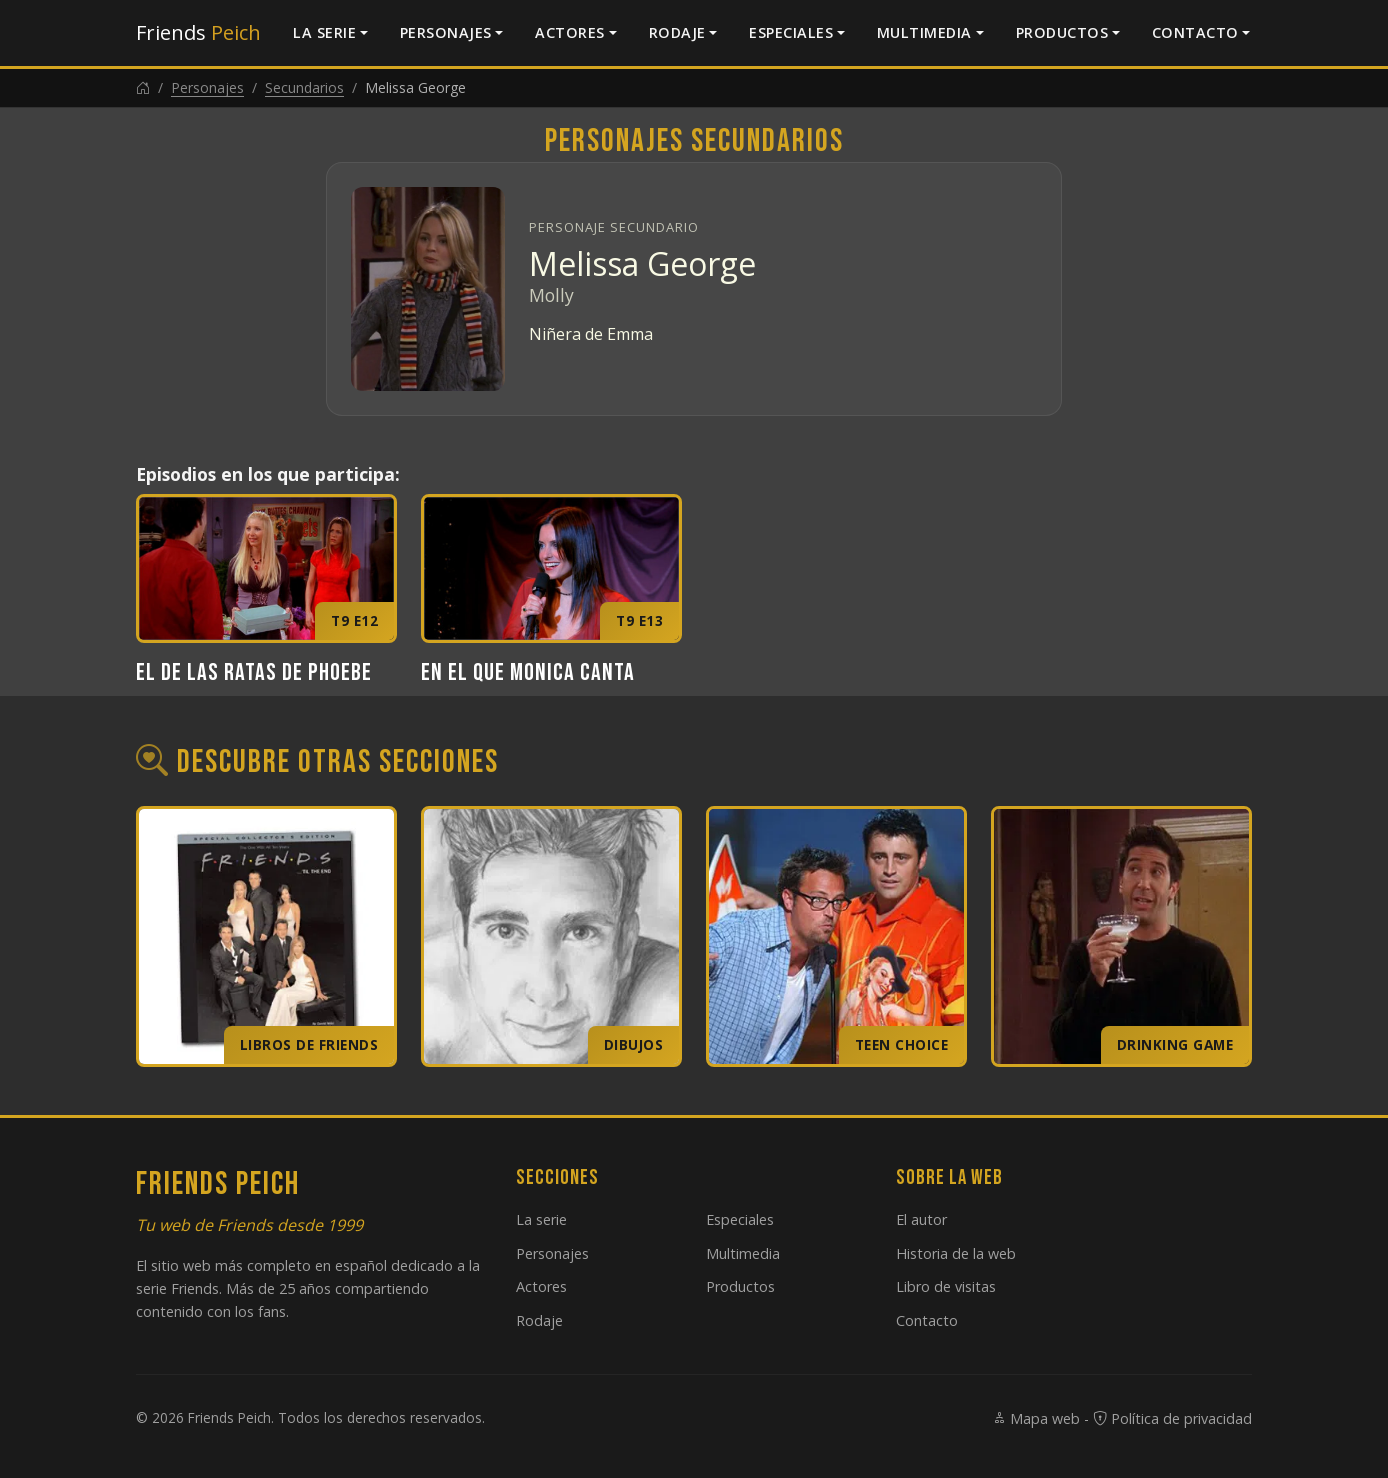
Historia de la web (956, 1253)
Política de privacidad (1172, 1418)
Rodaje (677, 32)
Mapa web (1036, 1418)
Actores (570, 32)
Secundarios (304, 87)
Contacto (1195, 32)
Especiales (791, 32)
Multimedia (924, 32)
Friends (198, 32)
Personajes (446, 32)
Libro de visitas (946, 1286)
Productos (1062, 32)
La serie (324, 32)
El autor (921, 1219)
